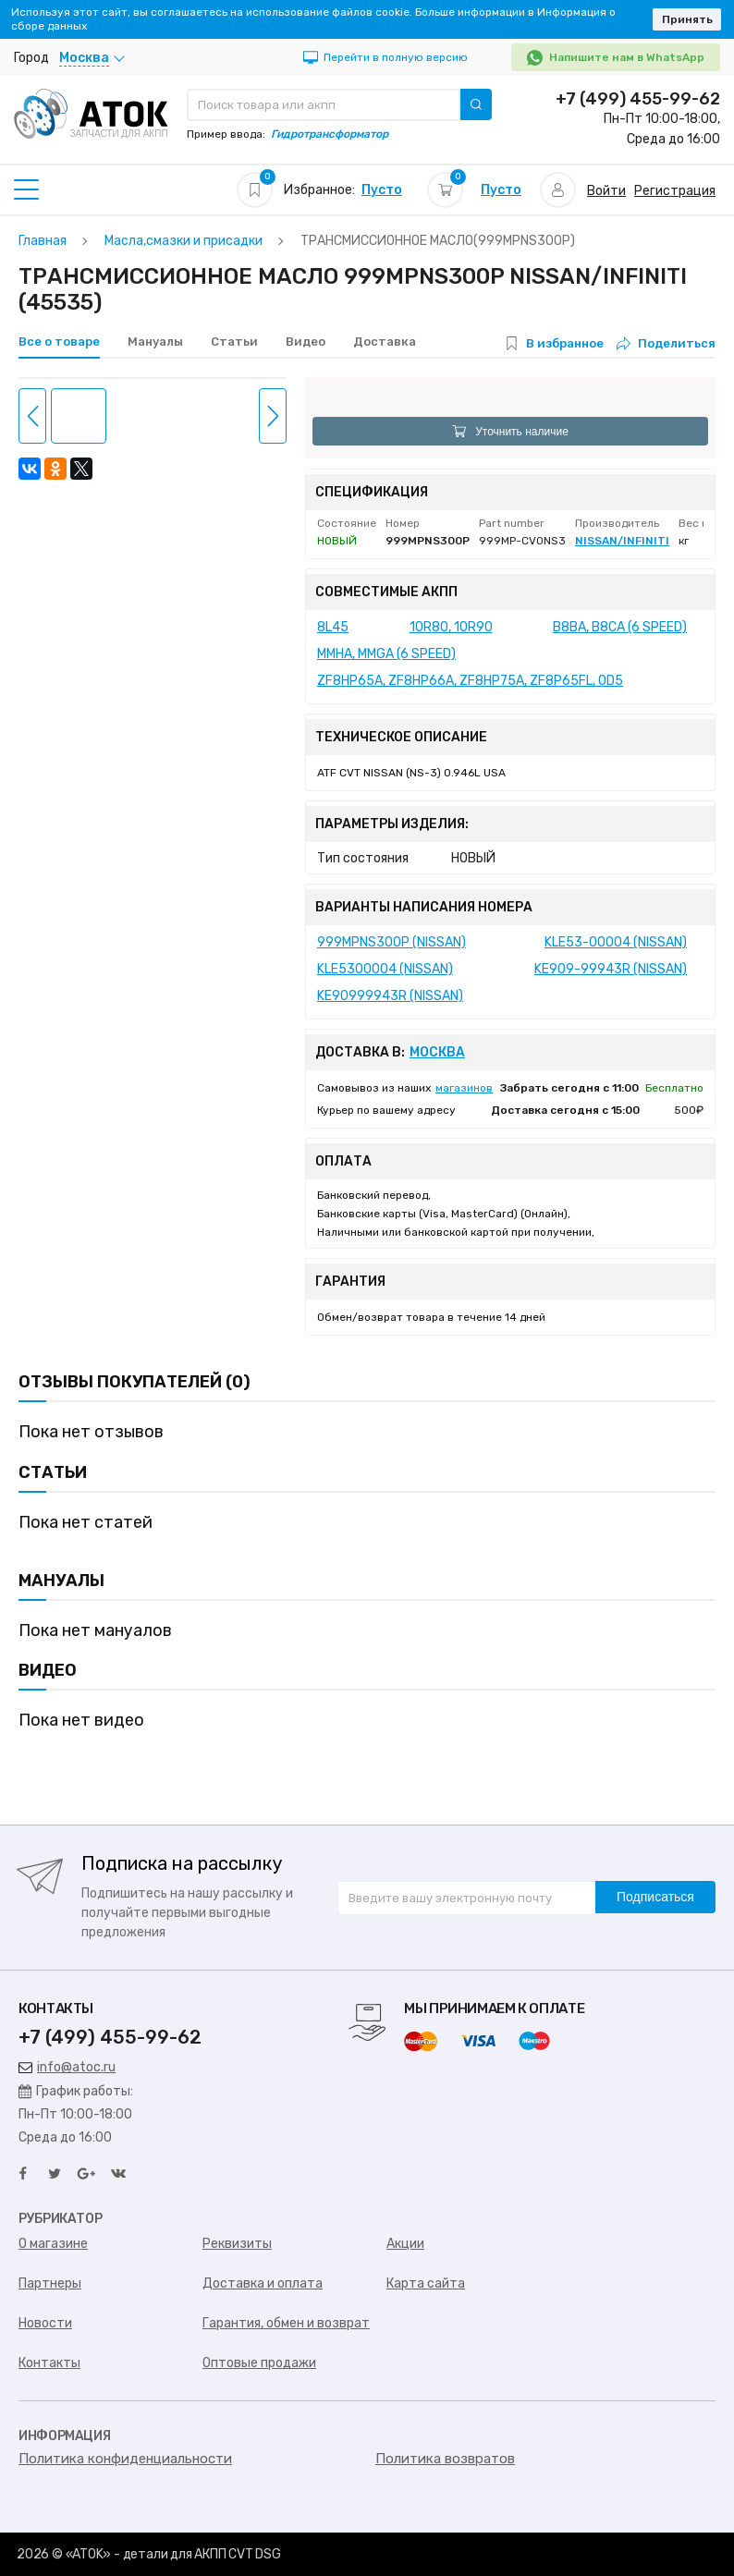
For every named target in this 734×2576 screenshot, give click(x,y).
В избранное (565, 343)
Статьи (234, 341)
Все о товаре (59, 341)
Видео (305, 341)
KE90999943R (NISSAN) (390, 996)
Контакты (49, 2363)
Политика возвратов (445, 2458)
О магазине (53, 2244)
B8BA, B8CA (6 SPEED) (620, 627)
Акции (405, 2244)
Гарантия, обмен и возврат (286, 2323)
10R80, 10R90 (451, 627)
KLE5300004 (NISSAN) (385, 969)
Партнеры (49, 2283)
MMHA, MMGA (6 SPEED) (386, 654)
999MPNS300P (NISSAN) (391, 942)
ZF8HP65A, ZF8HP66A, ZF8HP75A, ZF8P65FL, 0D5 (470, 681)
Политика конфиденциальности (125, 2458)
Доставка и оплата (262, 2283)
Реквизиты (237, 2244)
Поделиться (666, 343)
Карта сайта (425, 2283)
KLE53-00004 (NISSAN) (615, 942)
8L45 (333, 627)
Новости (45, 2323)
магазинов (464, 1087)
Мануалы (155, 341)
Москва (437, 1052)
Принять (687, 19)
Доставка (384, 341)
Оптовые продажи (259, 2363)
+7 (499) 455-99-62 (638, 99)
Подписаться (655, 1896)
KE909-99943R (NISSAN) (610, 969)
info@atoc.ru (67, 2067)
